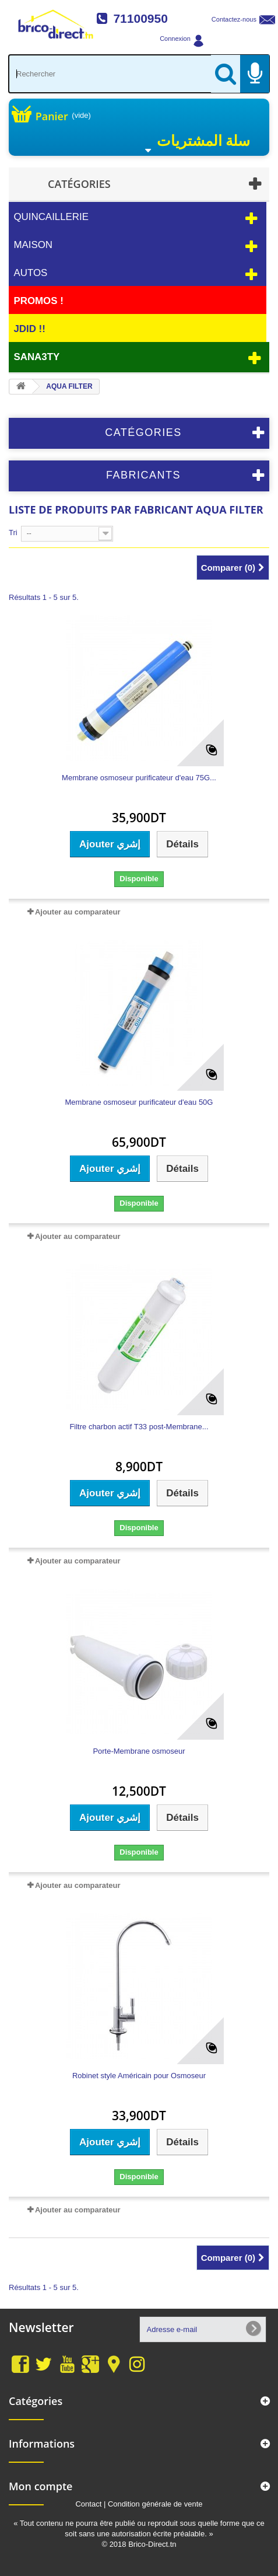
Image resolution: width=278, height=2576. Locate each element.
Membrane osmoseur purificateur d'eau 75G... (139, 778)
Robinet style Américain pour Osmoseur (139, 2076)
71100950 (140, 18)
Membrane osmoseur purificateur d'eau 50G (139, 1102)
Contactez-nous (234, 19)
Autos (30, 272)
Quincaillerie (51, 216)
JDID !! (29, 328)
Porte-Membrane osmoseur (139, 1751)
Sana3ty (36, 356)
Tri (13, 532)
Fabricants (143, 475)
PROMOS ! (38, 300)
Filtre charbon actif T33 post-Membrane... (138, 1427)
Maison (32, 244)
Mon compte (40, 2486)
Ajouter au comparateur (78, 911)
